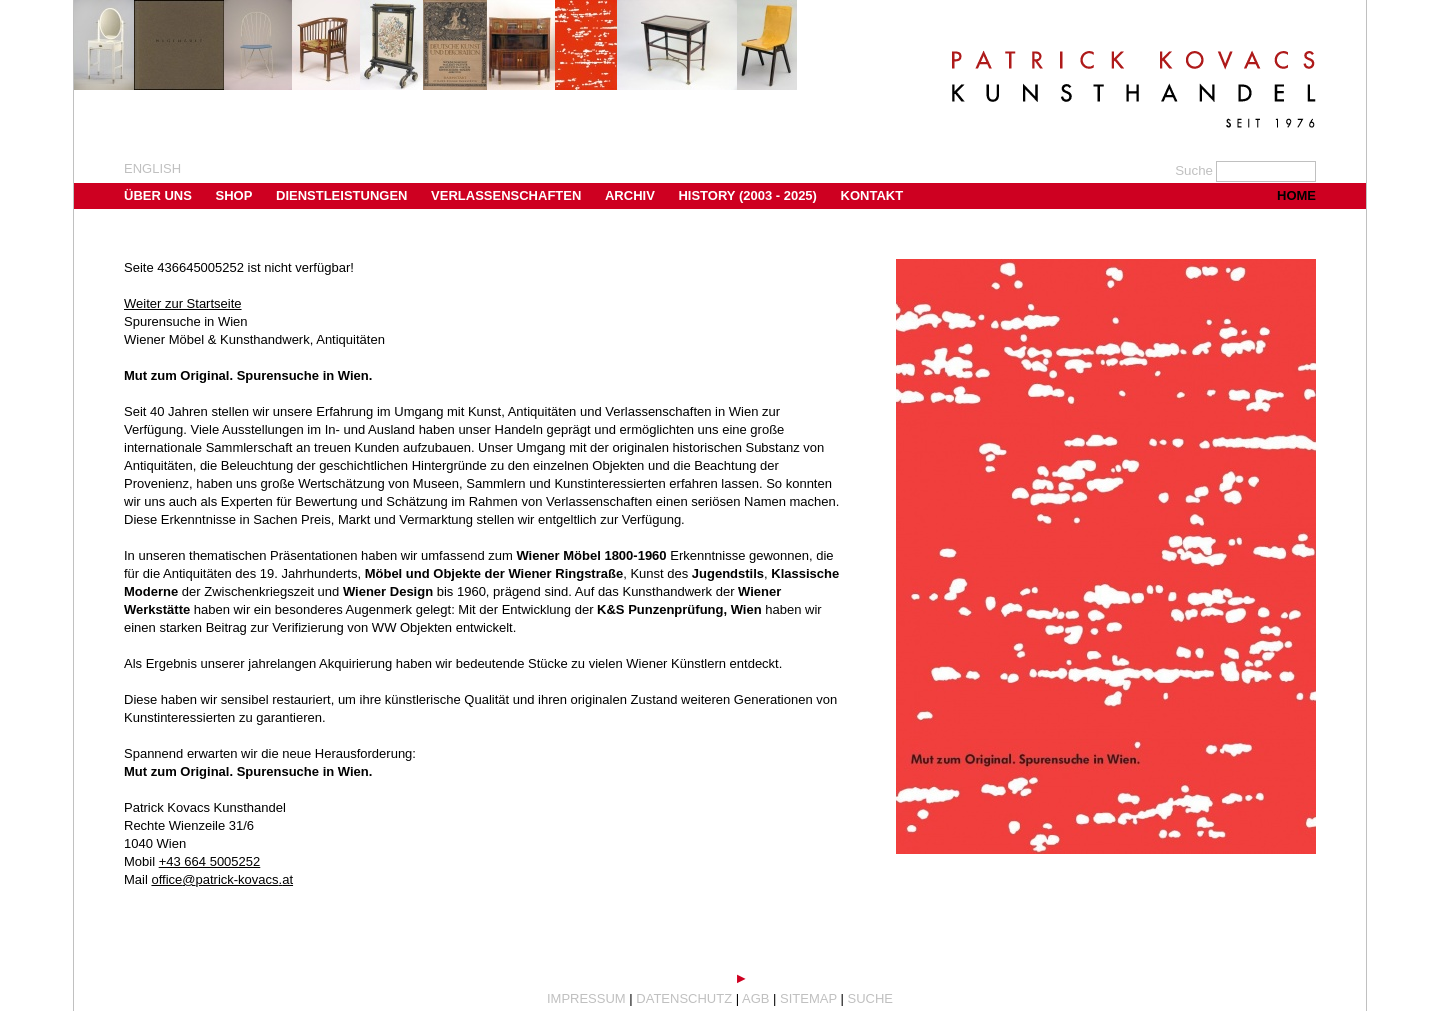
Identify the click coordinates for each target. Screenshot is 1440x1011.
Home (1296, 195)
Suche (871, 998)
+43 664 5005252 (210, 861)
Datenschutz (684, 998)
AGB (755, 998)
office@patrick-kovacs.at (222, 879)
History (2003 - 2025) (747, 195)
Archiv (630, 195)
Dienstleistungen (341, 195)
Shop (234, 195)
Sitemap (808, 998)
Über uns (158, 195)
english (152, 168)
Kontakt (872, 195)
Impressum (586, 998)
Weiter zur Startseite (183, 303)
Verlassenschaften (506, 195)
